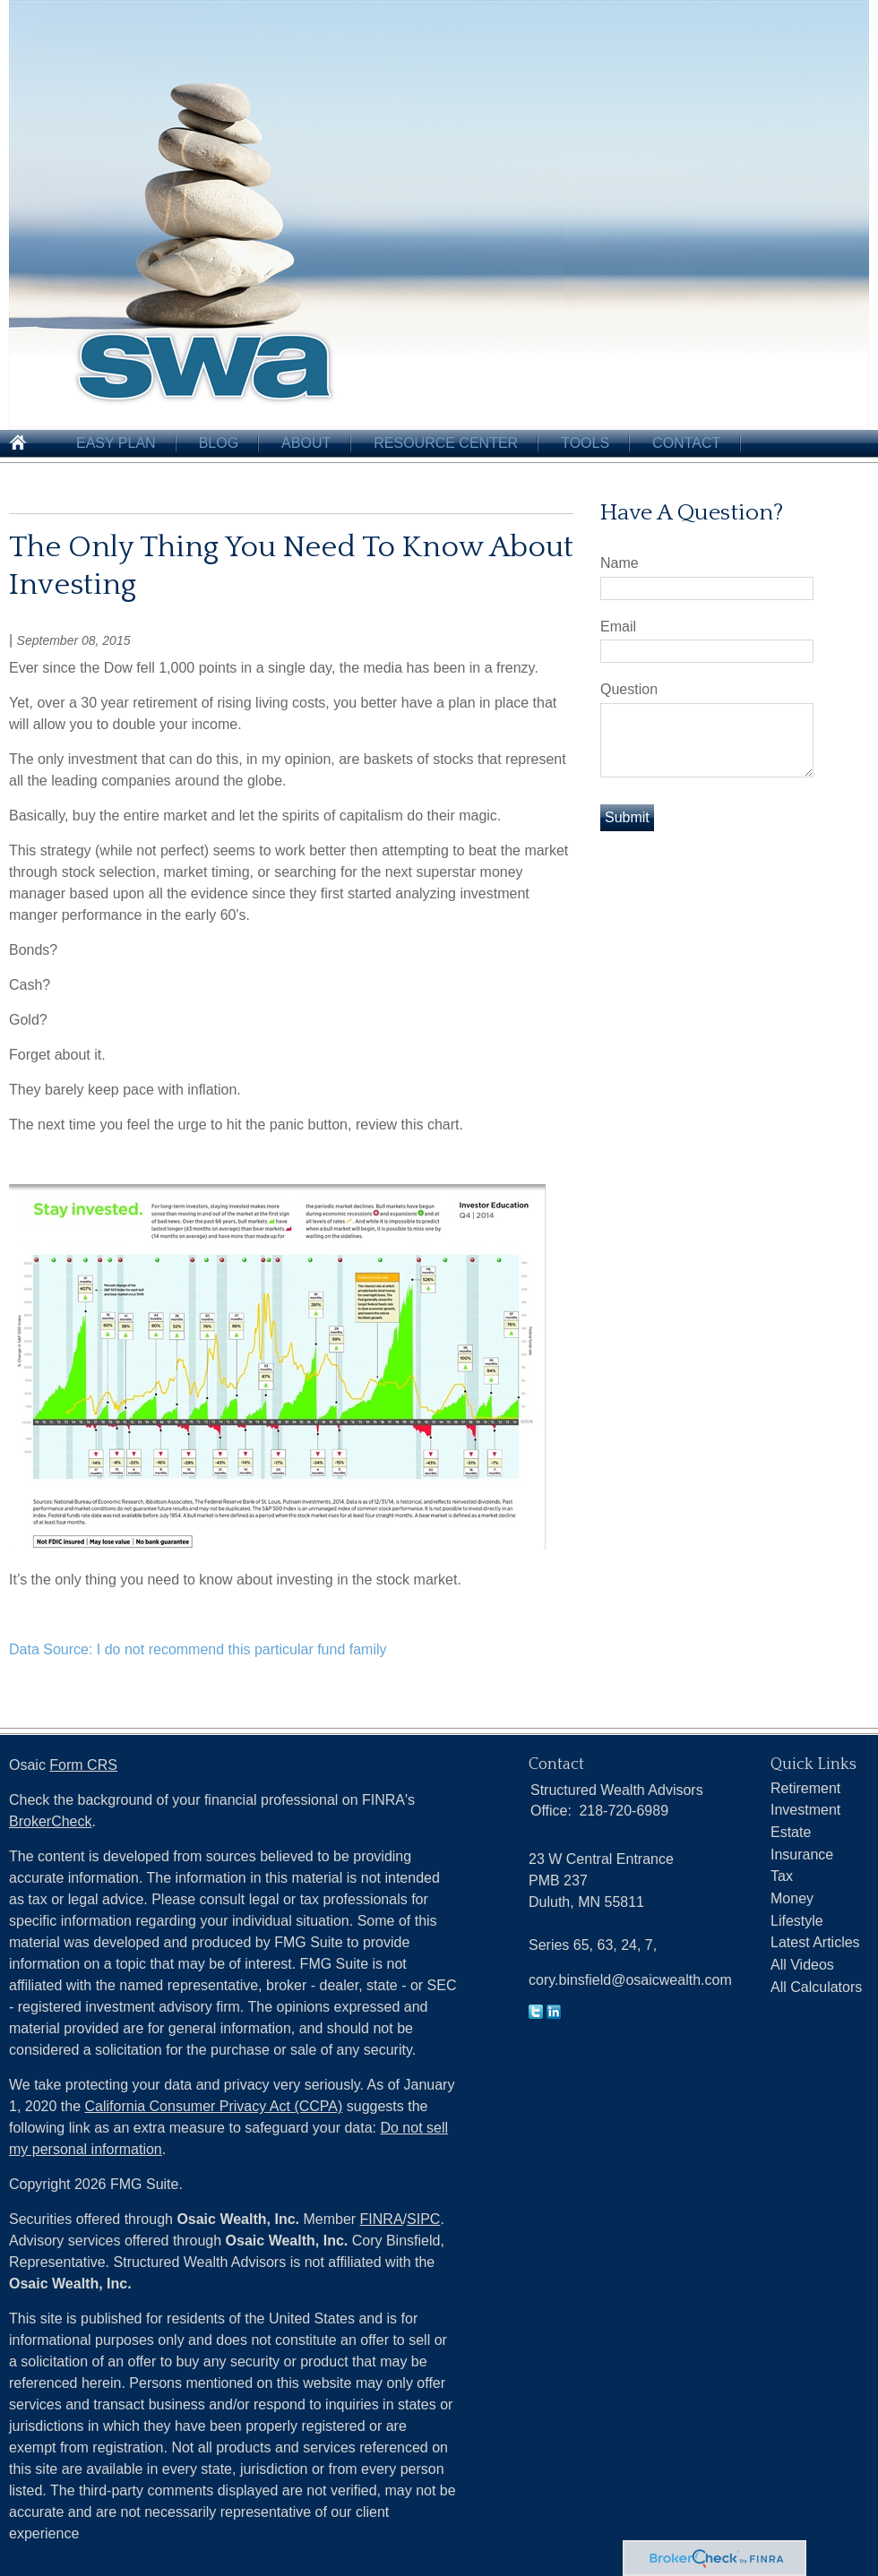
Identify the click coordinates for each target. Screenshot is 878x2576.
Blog (218, 443)
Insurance (801, 1854)
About (306, 443)
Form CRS (83, 1765)
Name (619, 563)
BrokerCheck (50, 1821)
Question (629, 689)
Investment (805, 1809)
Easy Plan (116, 443)
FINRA (381, 2219)
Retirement (805, 1788)
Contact (686, 443)
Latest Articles (815, 1942)
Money (791, 1898)
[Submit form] (627, 817)
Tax (781, 1876)
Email (618, 626)
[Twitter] (536, 2014)
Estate (790, 1832)
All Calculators (816, 1987)
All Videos (802, 1964)
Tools (585, 443)
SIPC (423, 2219)
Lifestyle (796, 1920)
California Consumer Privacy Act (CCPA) (214, 2106)
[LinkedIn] (554, 2014)
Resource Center (446, 443)
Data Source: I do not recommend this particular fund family (198, 1649)
